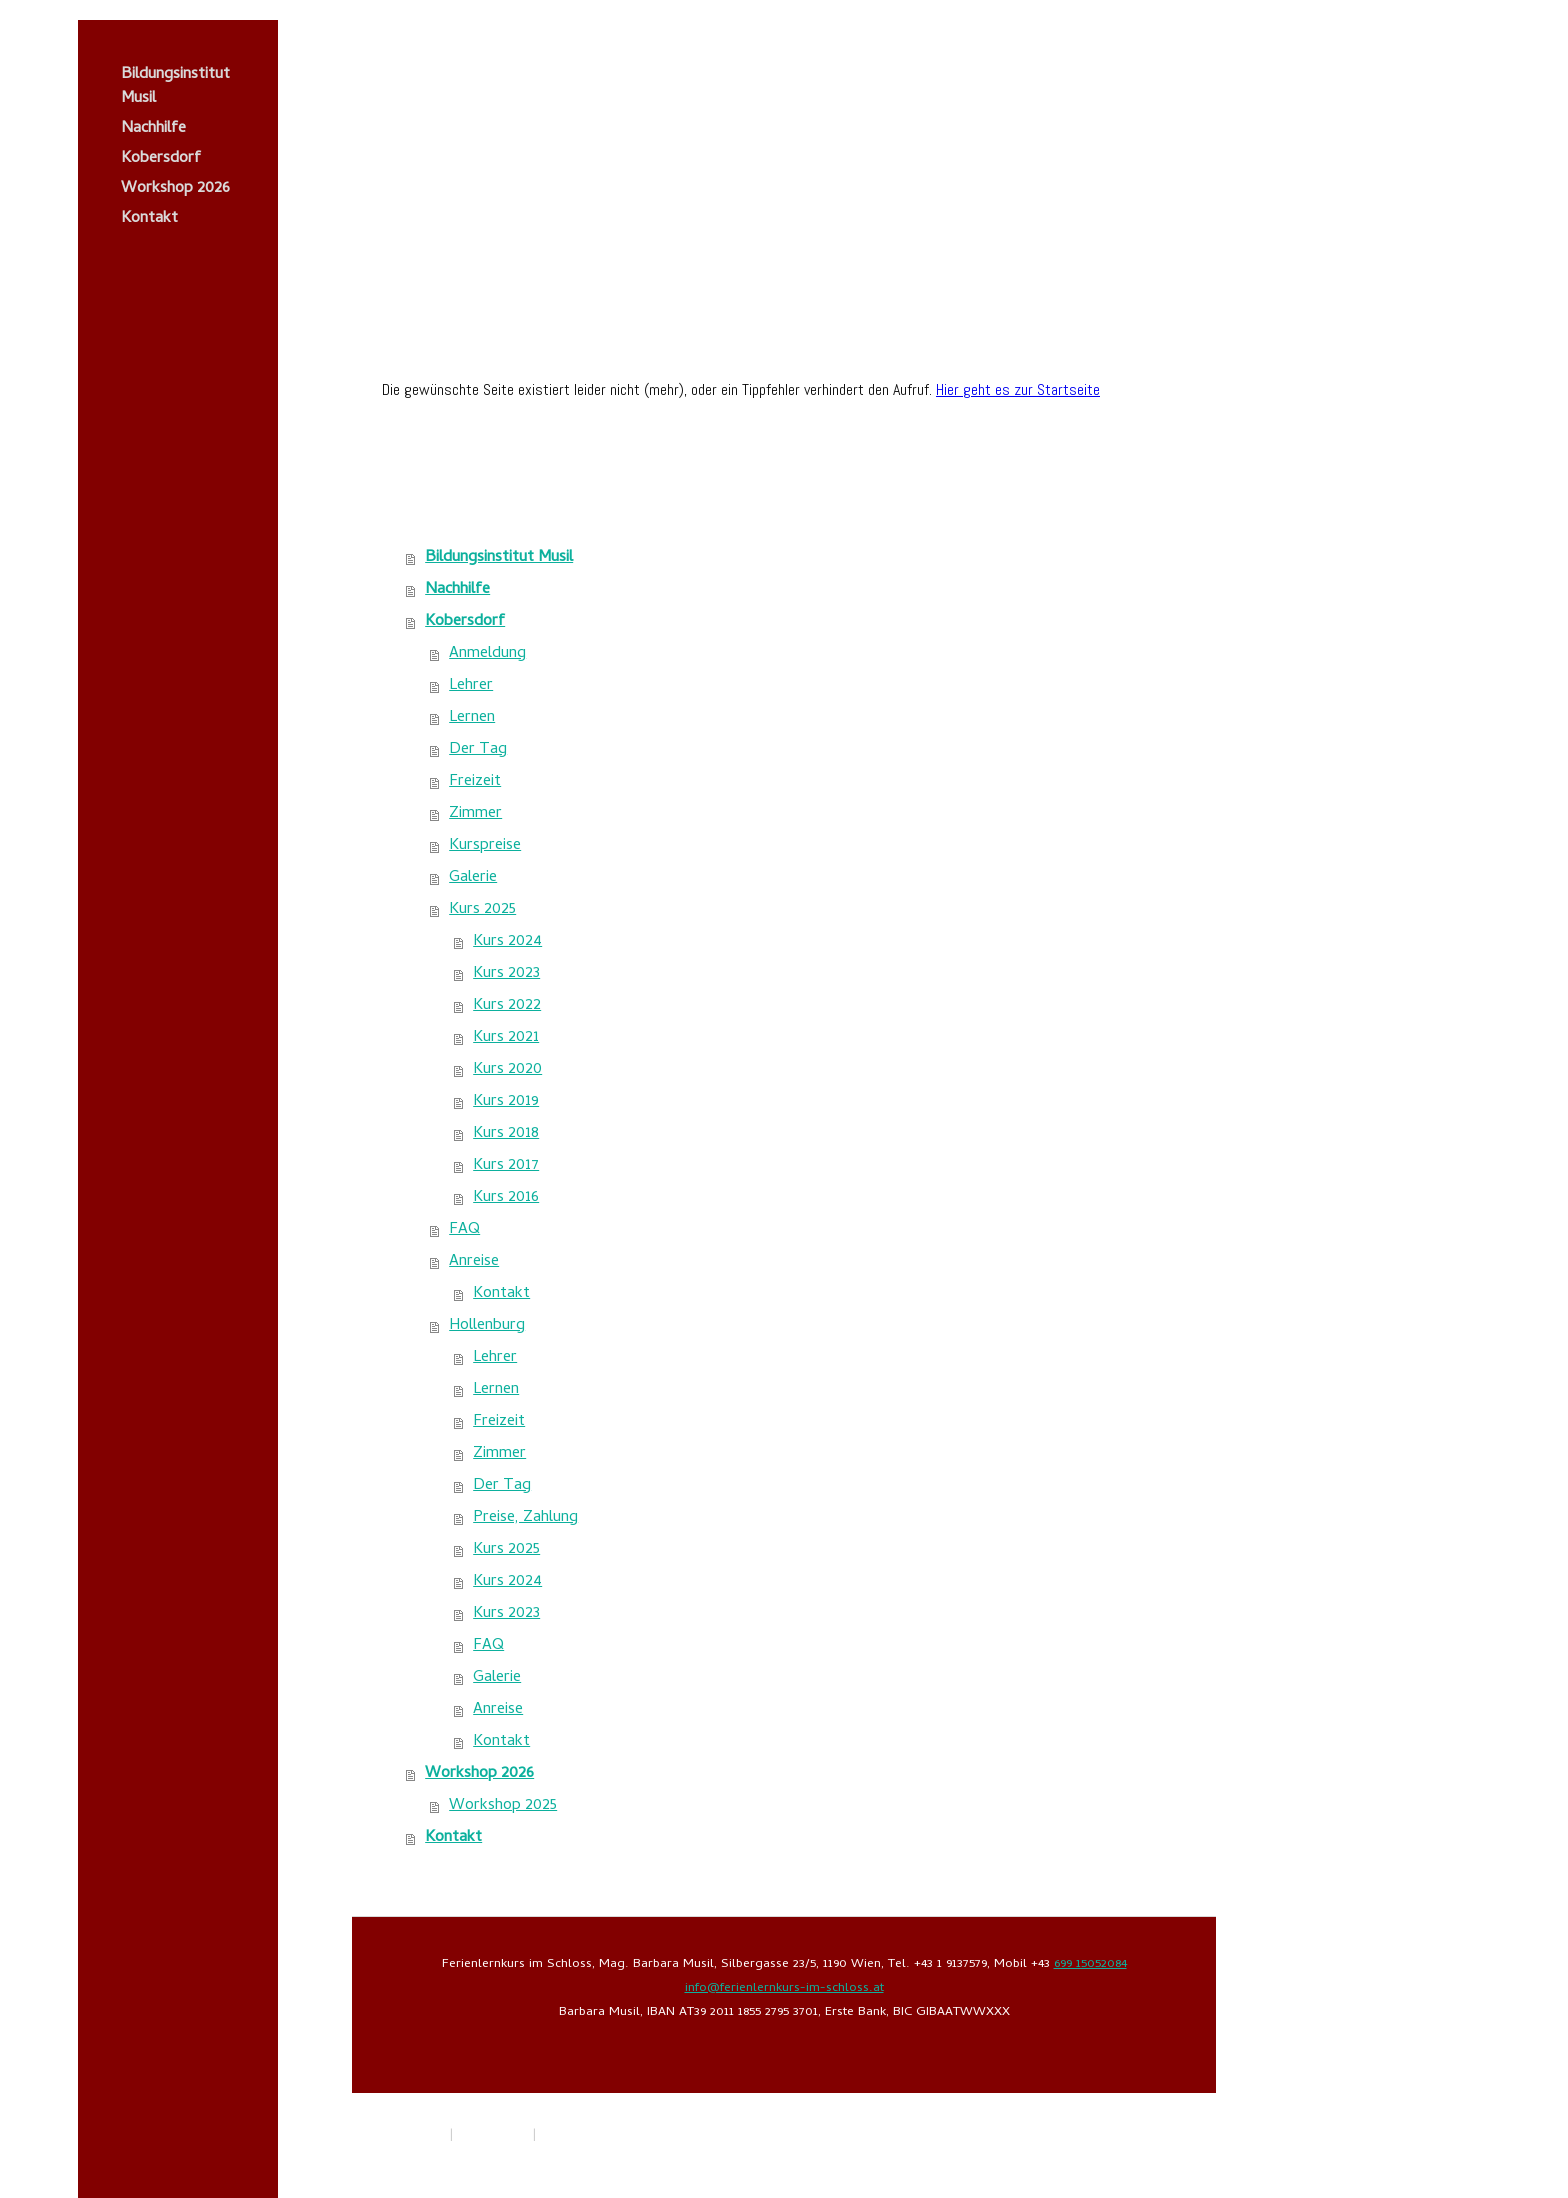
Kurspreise (485, 846)
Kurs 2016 (506, 1198)
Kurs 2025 (482, 910)
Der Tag (478, 750)
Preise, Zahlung (525, 1518)
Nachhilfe (153, 129)
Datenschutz (493, 2135)
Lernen (472, 718)
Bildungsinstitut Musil (175, 87)
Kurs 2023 (506, 974)
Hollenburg (487, 1326)
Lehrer (471, 686)
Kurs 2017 (506, 1166)
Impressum (413, 2135)
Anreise (474, 1262)
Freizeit (475, 782)
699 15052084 (1090, 1964)
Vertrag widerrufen (606, 2135)
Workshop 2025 (503, 1806)
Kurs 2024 (507, 942)
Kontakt (149, 219)
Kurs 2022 (507, 1006)
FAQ (464, 1230)
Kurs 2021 (506, 1038)
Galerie (473, 878)
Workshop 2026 (175, 189)
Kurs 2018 (506, 1134)
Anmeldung (487, 654)
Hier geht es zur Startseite (1018, 389)
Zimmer (475, 814)
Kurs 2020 (507, 1070)
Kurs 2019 (506, 1102)
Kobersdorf (161, 159)
